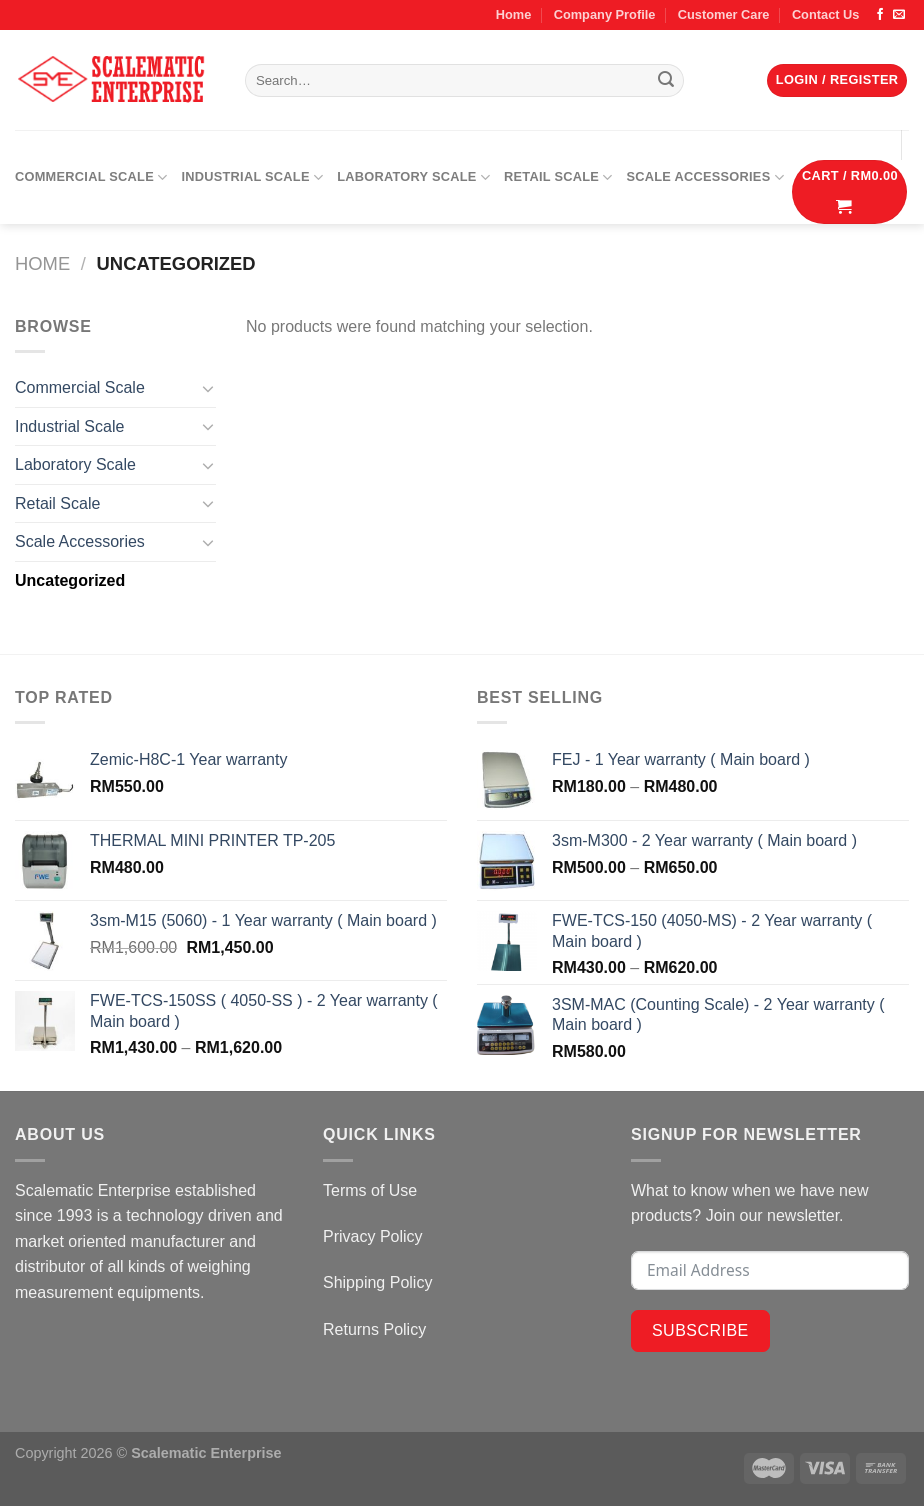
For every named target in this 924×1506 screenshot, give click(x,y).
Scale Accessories (705, 177)
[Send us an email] (899, 15)
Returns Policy (374, 1329)
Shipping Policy (377, 1282)
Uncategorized (70, 580)
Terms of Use (370, 1190)
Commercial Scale (91, 177)
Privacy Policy (373, 1236)
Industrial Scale (252, 177)
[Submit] (666, 81)
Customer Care (724, 14)
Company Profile (605, 14)
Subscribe (700, 1330)
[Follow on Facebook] (880, 15)
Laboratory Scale (413, 177)
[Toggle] (208, 388)
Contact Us (826, 14)
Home (514, 14)
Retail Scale (558, 177)
